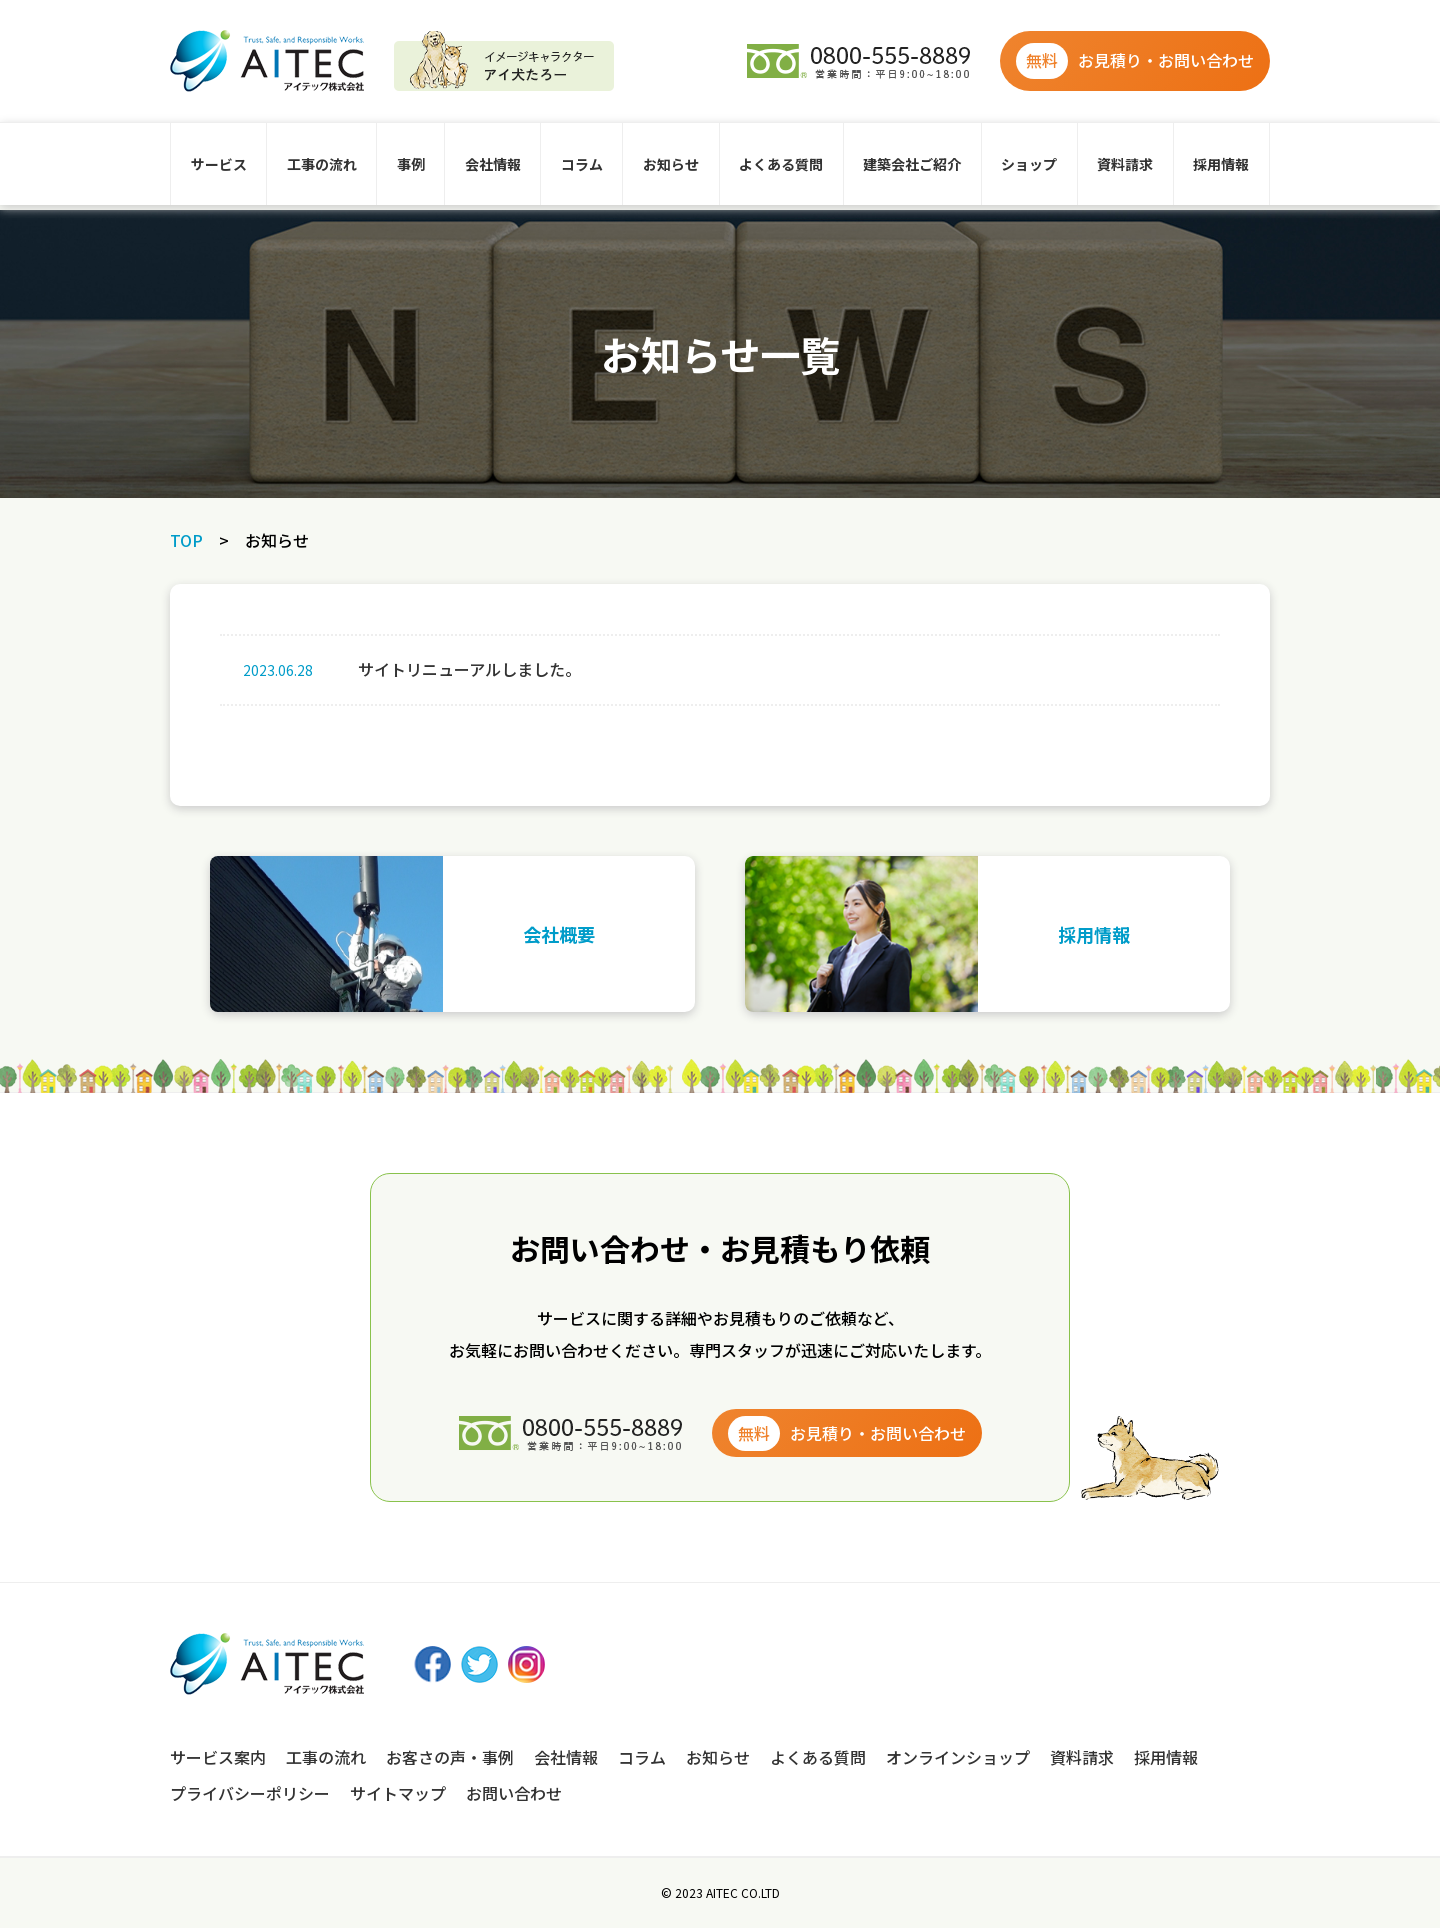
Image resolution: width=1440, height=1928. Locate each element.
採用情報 (1221, 164)
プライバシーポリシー (250, 1793)
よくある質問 (781, 164)
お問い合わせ (514, 1793)
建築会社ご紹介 (912, 164)
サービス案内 (218, 1757)
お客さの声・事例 (450, 1757)
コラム (582, 164)
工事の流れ (322, 164)
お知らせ (671, 164)
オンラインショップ (958, 1757)
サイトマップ (398, 1793)
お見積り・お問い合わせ (1135, 61)
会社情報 (493, 164)
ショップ (1029, 164)
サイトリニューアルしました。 (404, 670)
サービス (219, 164)
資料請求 (1125, 164)
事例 (411, 164)
